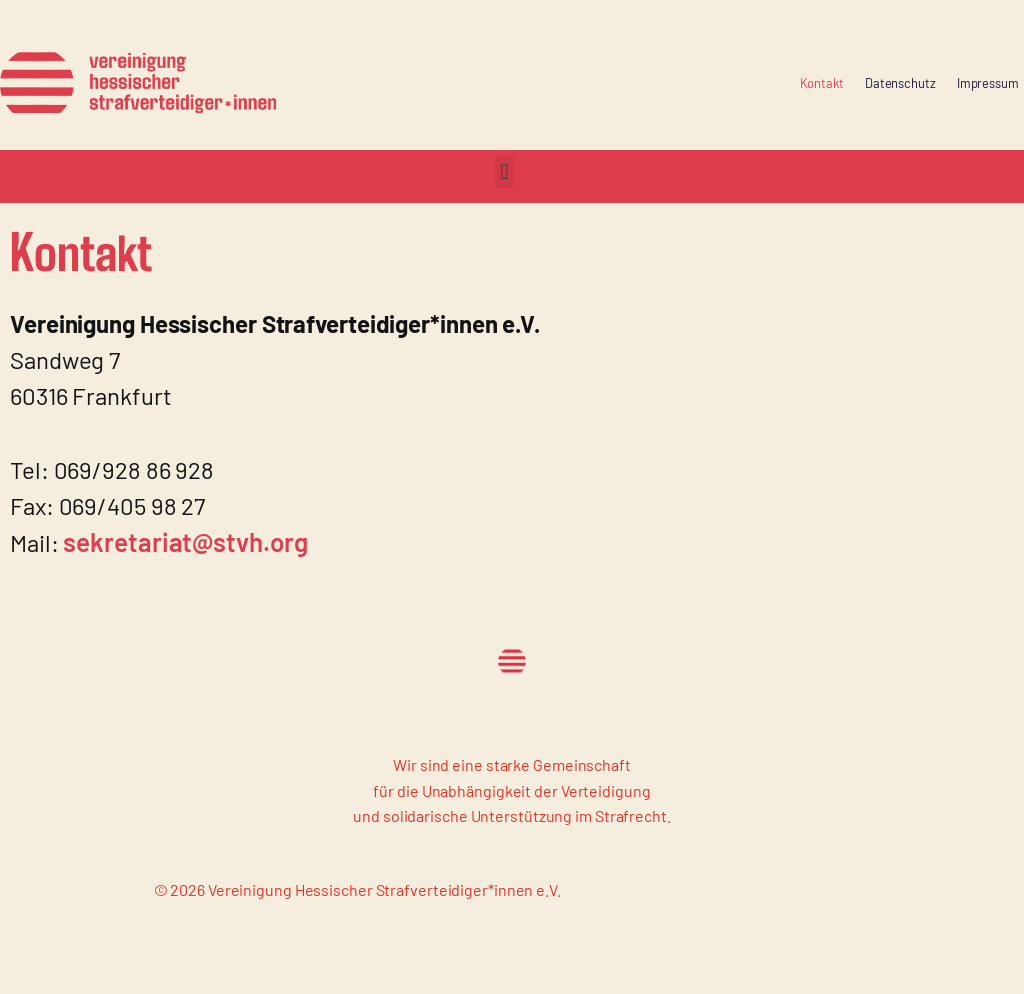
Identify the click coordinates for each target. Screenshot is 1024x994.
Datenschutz (900, 83)
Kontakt (822, 83)
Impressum (988, 83)
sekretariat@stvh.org (185, 541)
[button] (504, 171)
